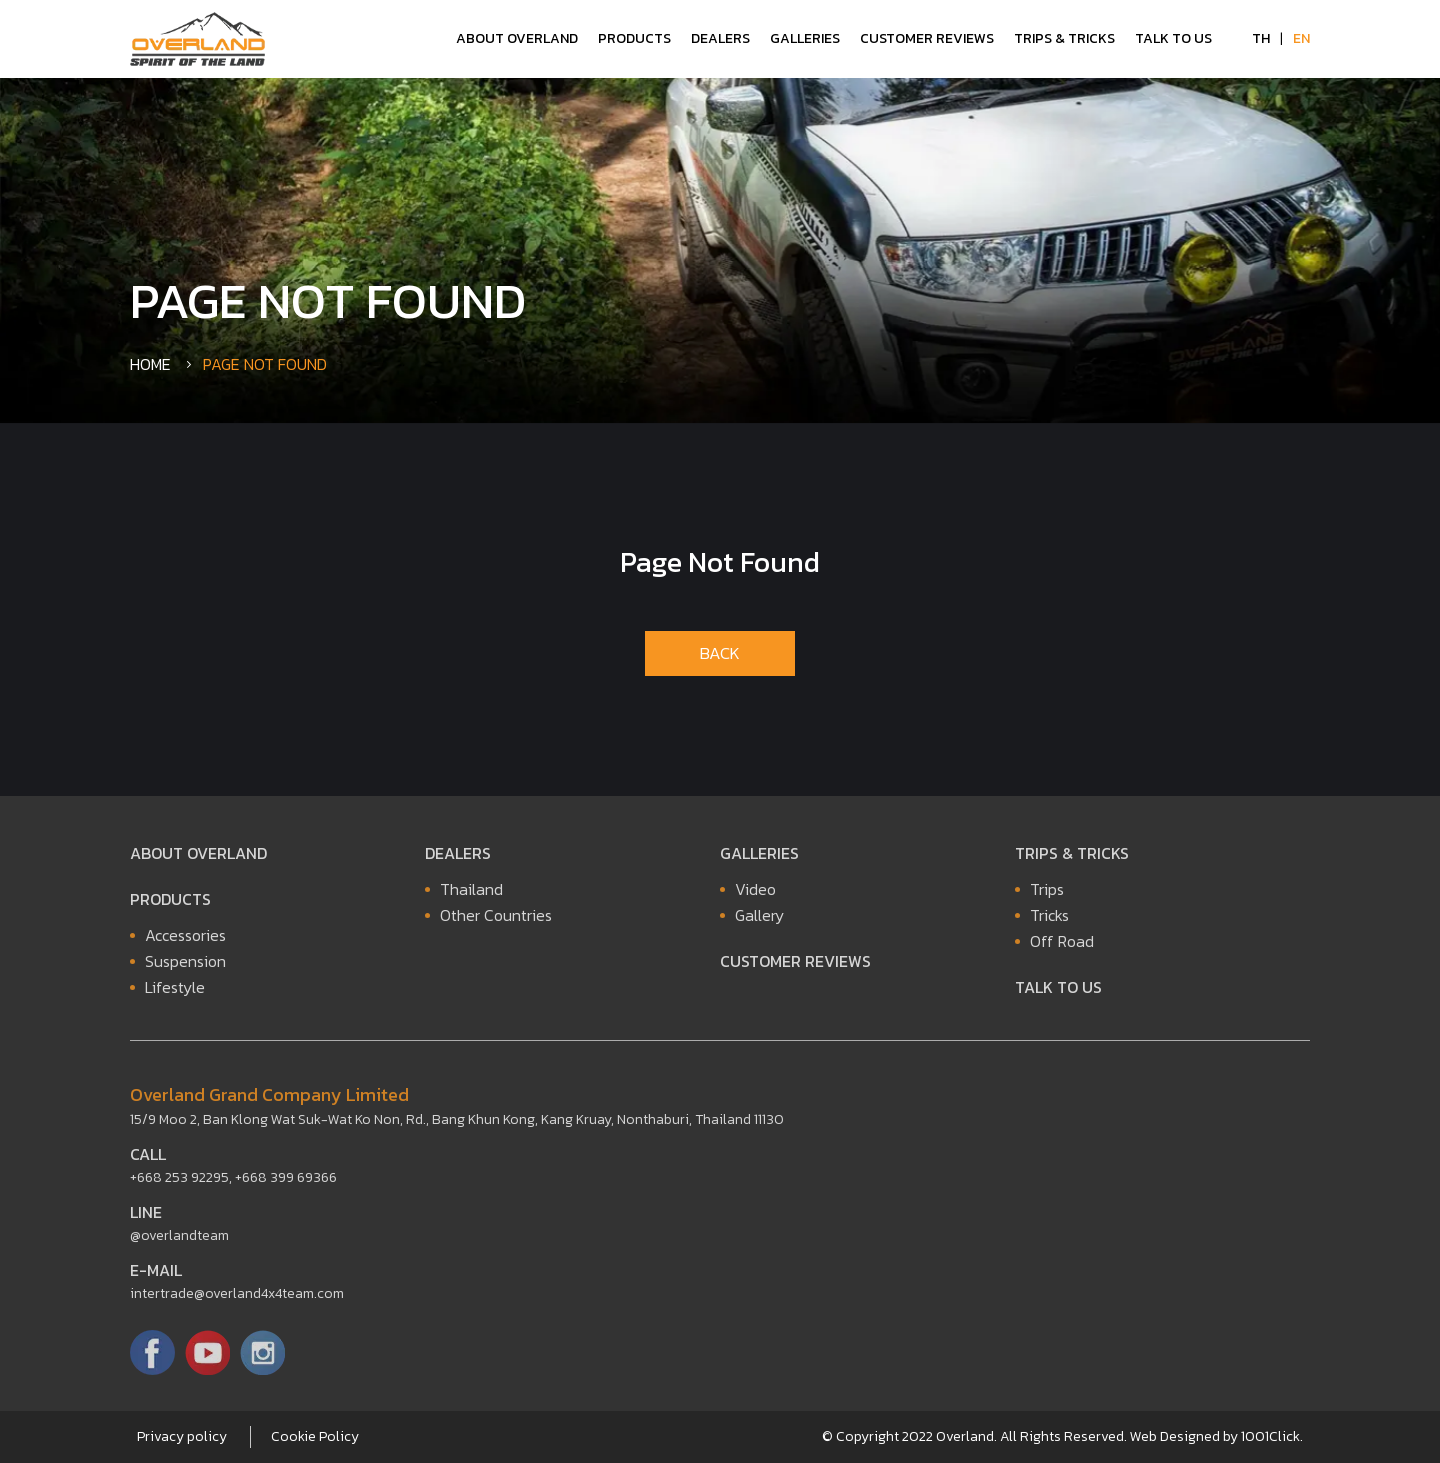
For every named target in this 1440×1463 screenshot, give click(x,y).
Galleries (805, 38)
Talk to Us (1173, 38)
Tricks (1049, 920)
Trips (1047, 894)
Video (755, 894)
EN (1301, 38)
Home (150, 364)
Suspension (185, 966)
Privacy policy (182, 1436)
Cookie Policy (315, 1436)
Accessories (185, 940)
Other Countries (496, 920)
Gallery (759, 920)
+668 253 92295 (179, 1182)
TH (1261, 38)
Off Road (1062, 946)
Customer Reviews (927, 38)
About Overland (517, 38)
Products (634, 38)
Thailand (471, 894)
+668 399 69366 (286, 1182)
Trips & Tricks (1064, 38)
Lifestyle (175, 992)
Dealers (720, 38)
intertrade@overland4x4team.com (237, 1298)
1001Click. (1272, 1436)
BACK (720, 653)
